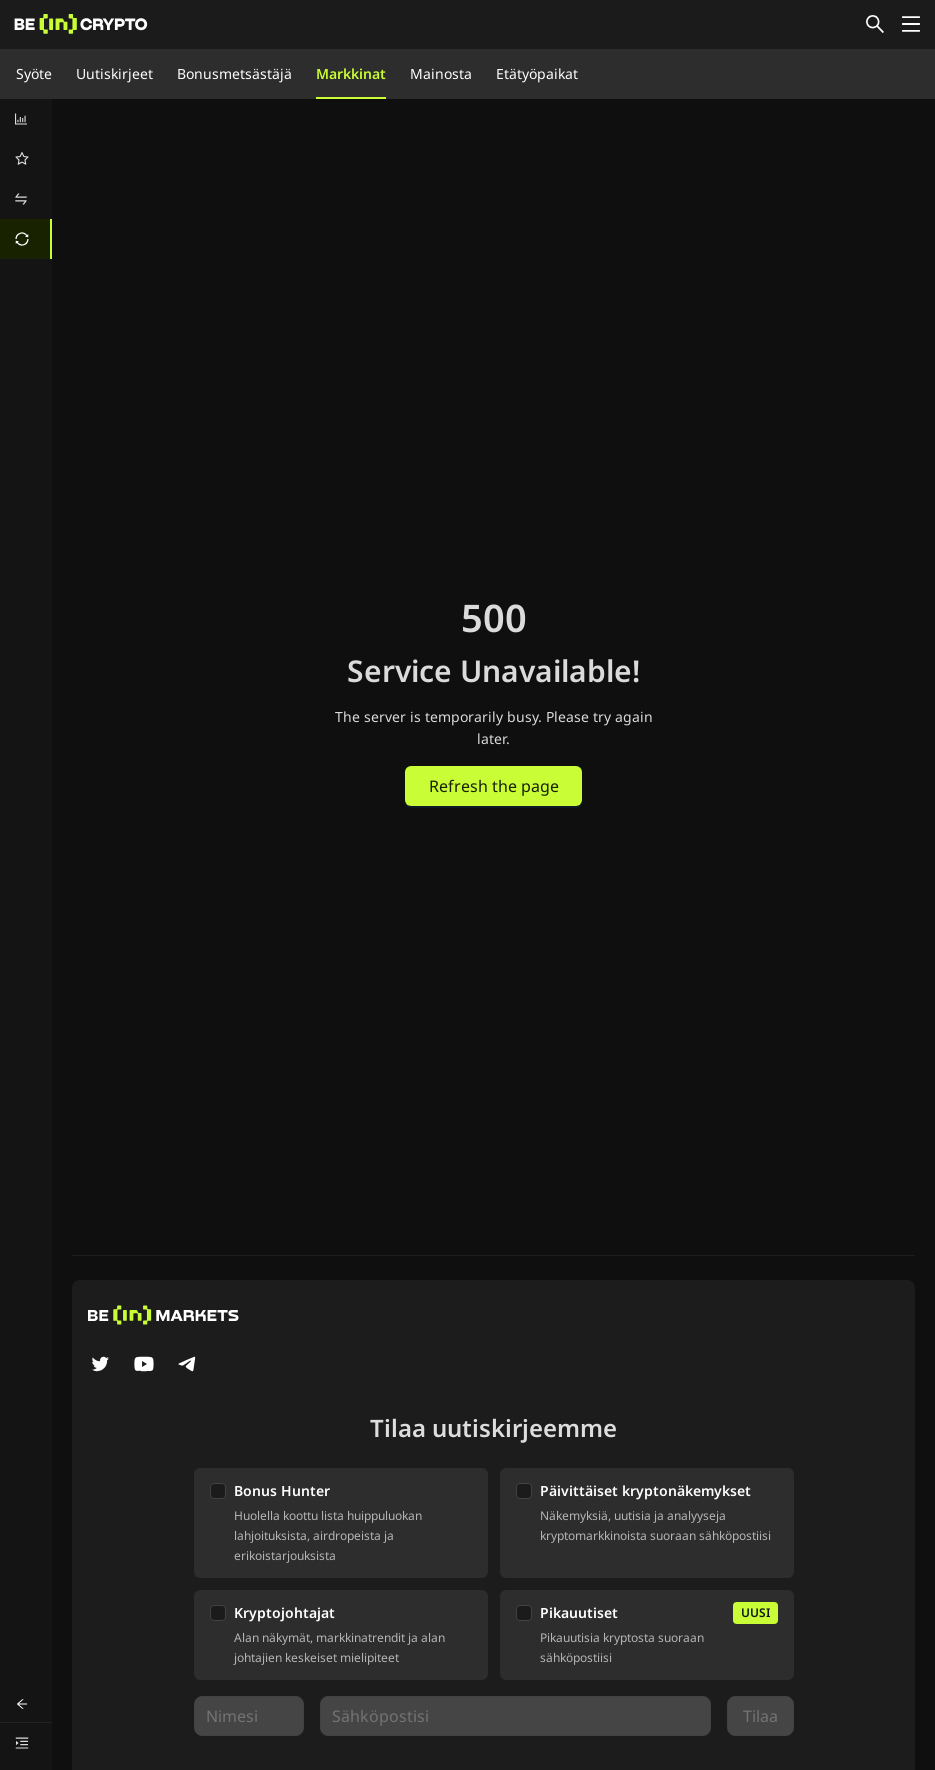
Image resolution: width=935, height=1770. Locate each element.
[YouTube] (144, 1366)
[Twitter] (100, 1366)
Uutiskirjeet (114, 73)
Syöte (34, 73)
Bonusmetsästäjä (234, 73)
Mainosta (441, 73)
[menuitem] (26, 119)
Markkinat (351, 73)
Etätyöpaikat (537, 73)
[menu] (26, 179)
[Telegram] (188, 1366)
